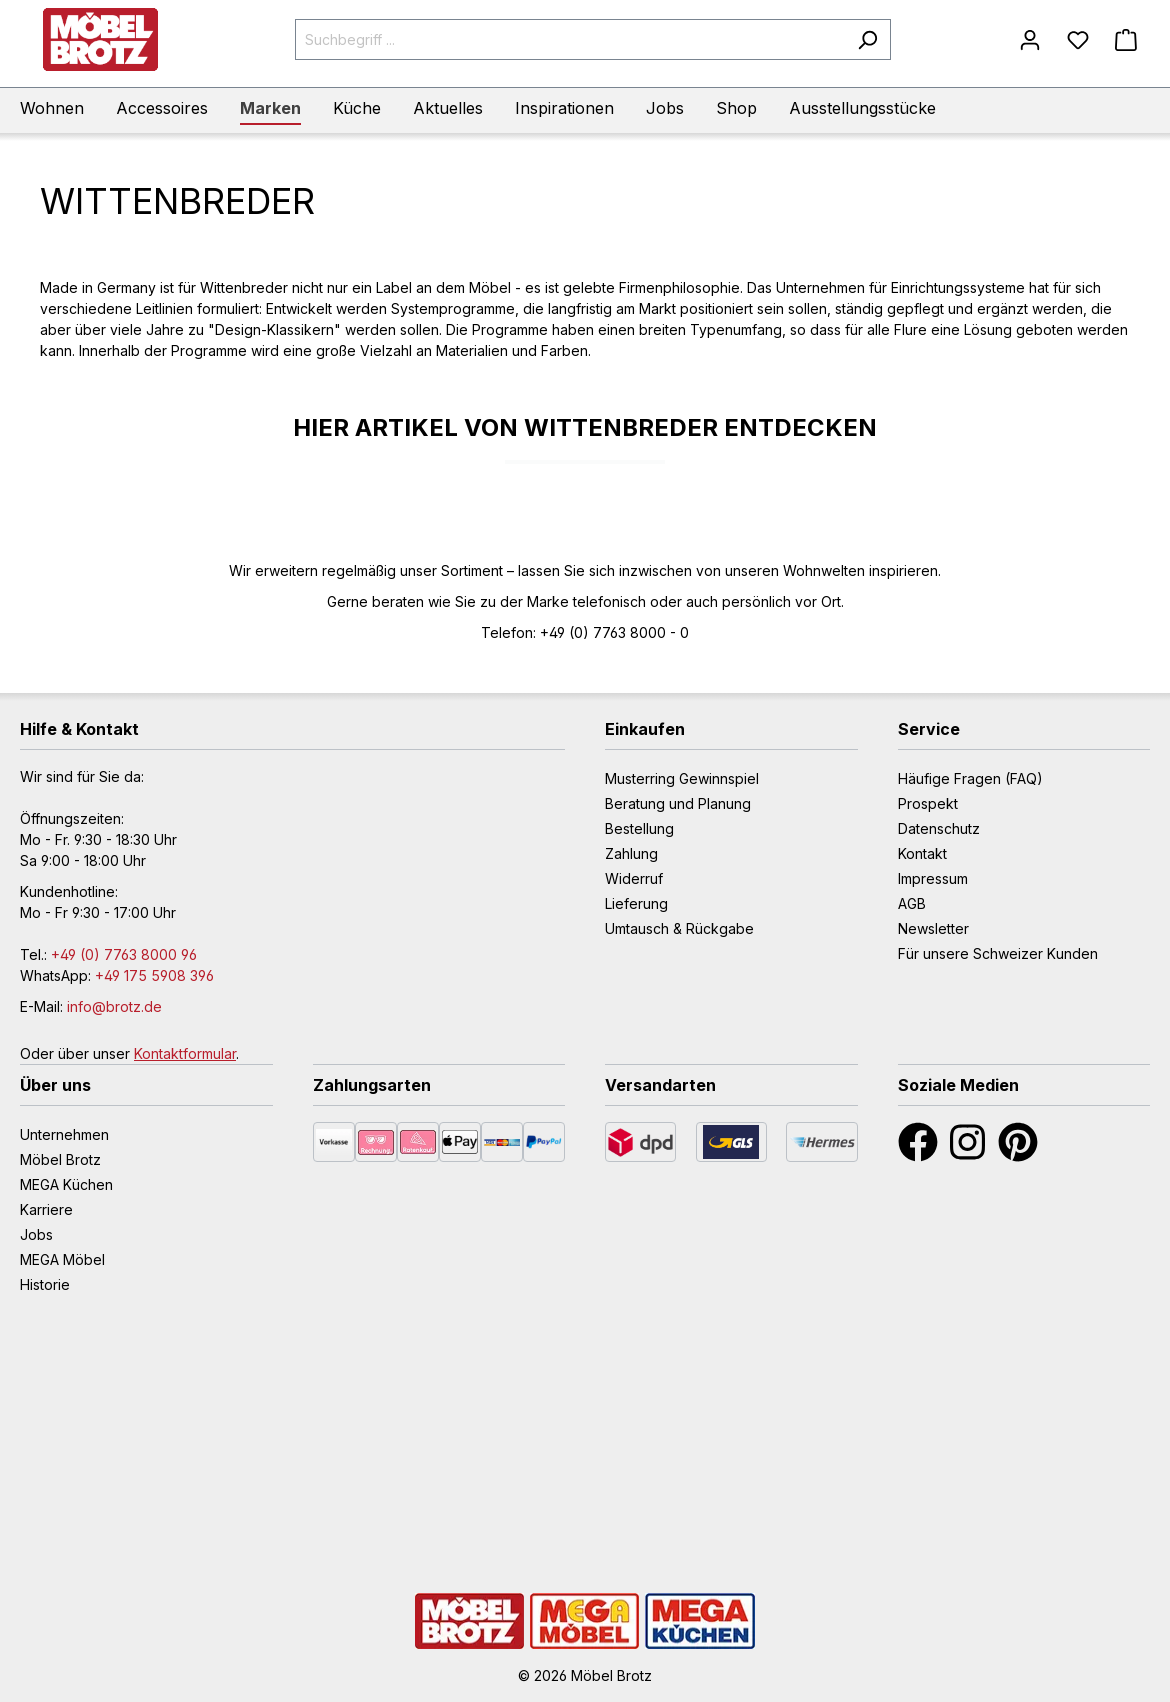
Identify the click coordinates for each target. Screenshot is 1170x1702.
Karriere (46, 1209)
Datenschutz (939, 828)
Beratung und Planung (678, 803)
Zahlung (631, 853)
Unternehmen (64, 1134)
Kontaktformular (185, 1053)
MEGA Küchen (66, 1184)
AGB (912, 903)
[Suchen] (867, 39)
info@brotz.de (114, 1006)
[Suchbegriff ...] (570, 39)
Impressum (933, 878)
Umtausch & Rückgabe (679, 928)
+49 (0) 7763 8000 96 (124, 954)
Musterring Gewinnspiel (682, 778)
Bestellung (639, 828)
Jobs (36, 1234)
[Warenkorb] (1126, 40)
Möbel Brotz (60, 1159)
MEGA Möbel (62, 1259)
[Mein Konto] (1030, 40)
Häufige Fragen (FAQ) (970, 778)
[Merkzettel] (1078, 40)
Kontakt (922, 853)
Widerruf (634, 878)
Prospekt (928, 803)
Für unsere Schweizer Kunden (998, 953)
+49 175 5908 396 (154, 975)
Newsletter (933, 928)
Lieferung (636, 903)
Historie (45, 1284)
